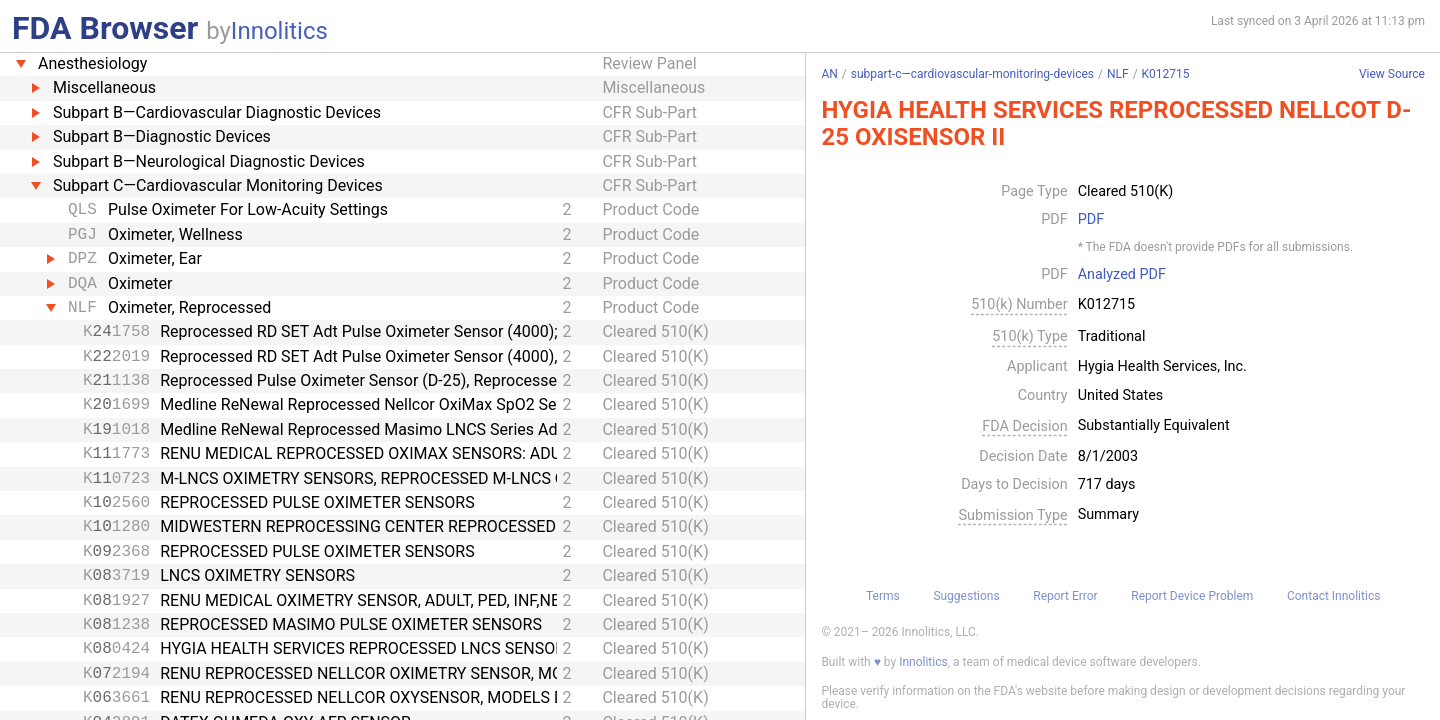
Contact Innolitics (1333, 596)
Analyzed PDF (1122, 275)
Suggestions (966, 596)
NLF (1118, 74)
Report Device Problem (1192, 596)
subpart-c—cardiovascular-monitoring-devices (972, 74)
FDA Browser (105, 28)
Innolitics (279, 31)
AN (829, 74)
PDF (1091, 220)
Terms (883, 596)
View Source (1392, 74)
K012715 (1166, 74)
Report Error (1065, 596)
